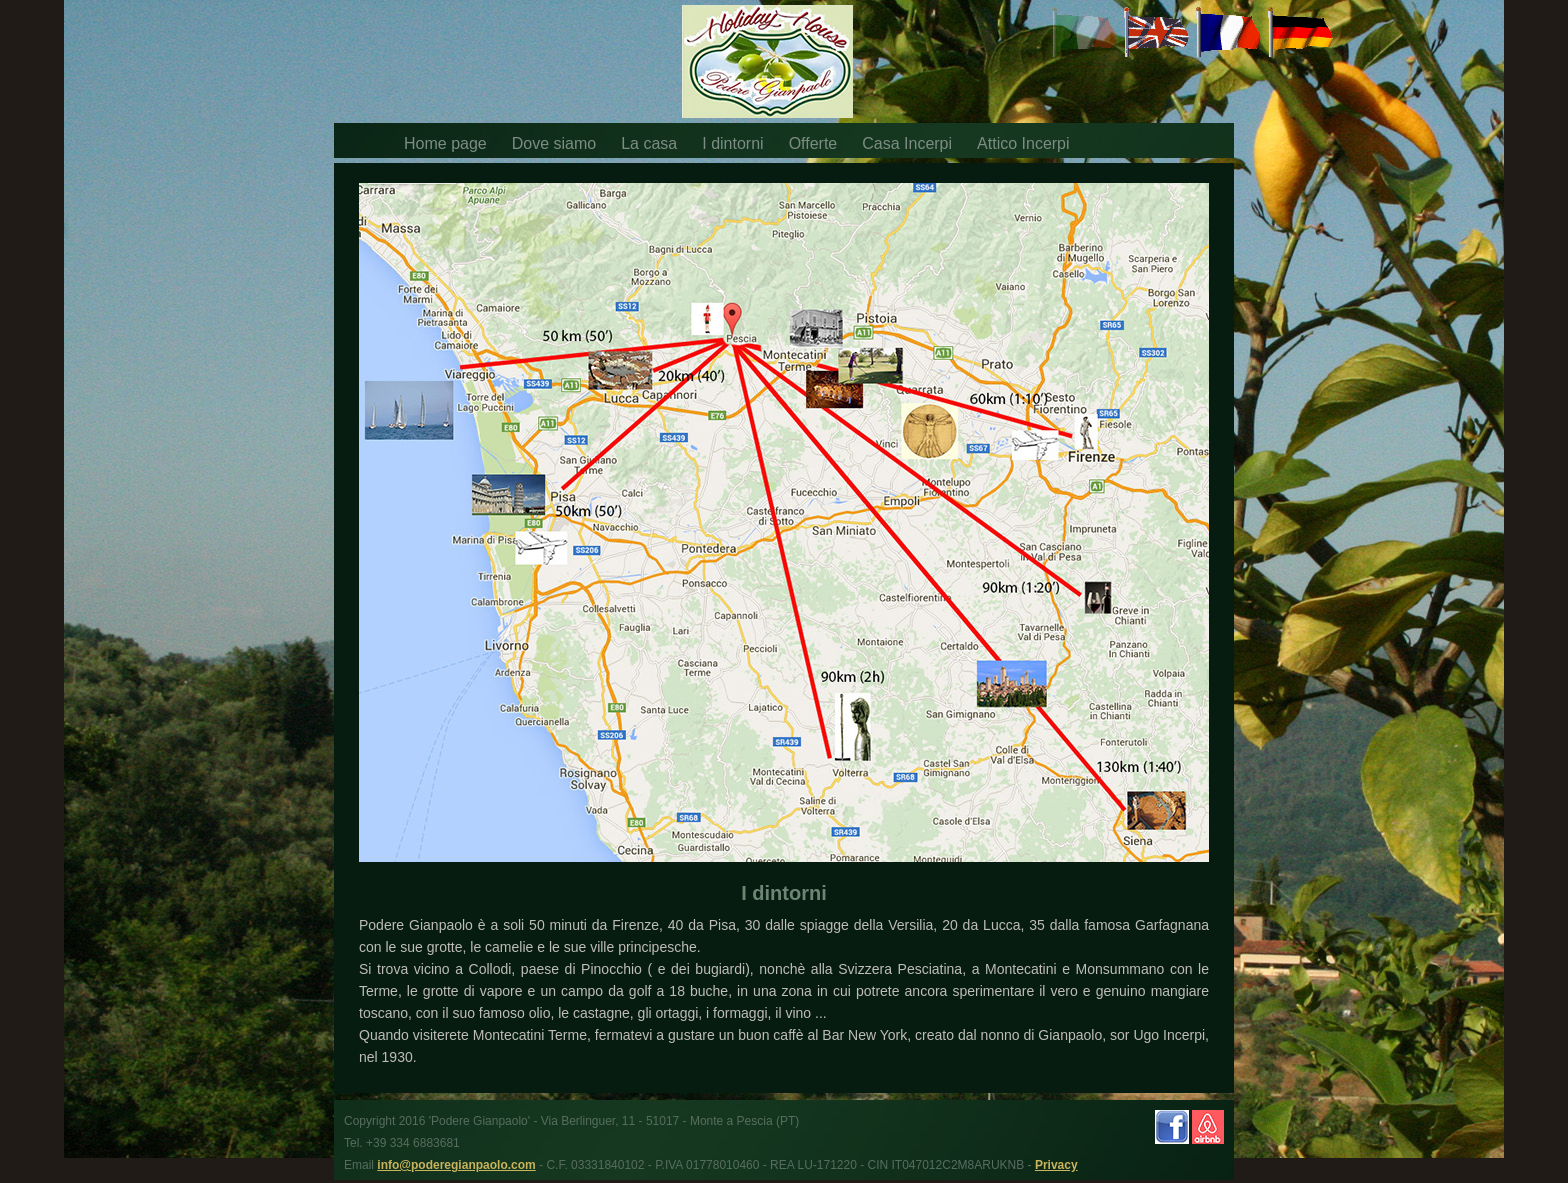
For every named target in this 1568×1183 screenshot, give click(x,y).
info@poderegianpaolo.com (456, 1165)
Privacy (1056, 1165)
